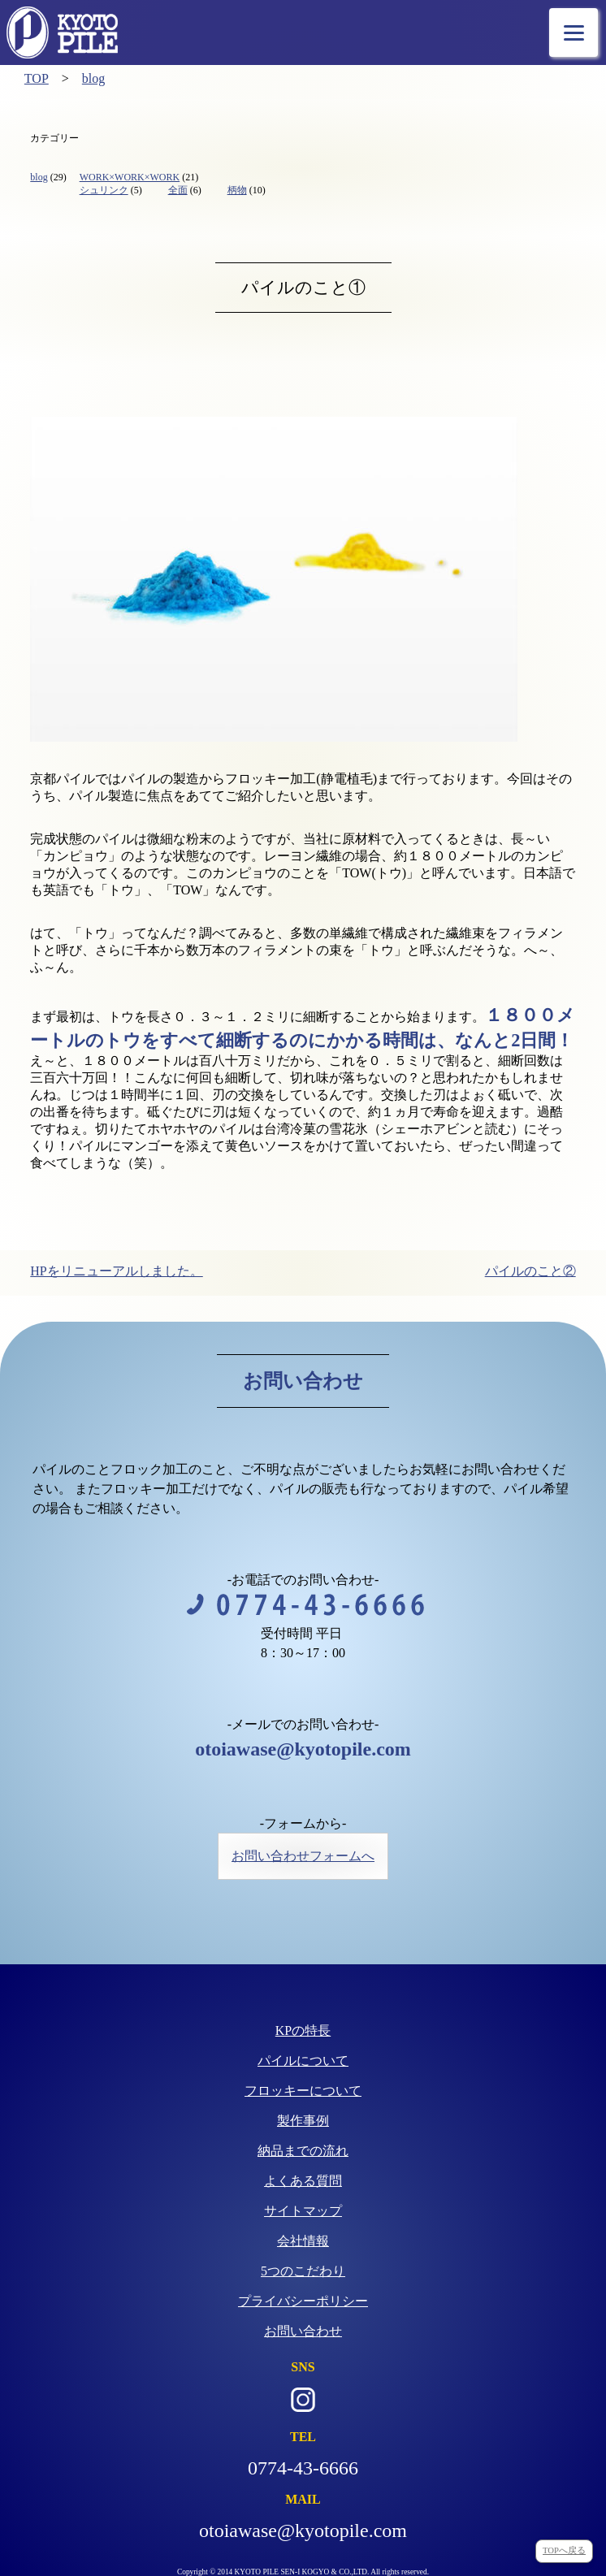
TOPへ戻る (564, 2550)
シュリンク (104, 190)
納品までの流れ (303, 2151)
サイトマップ (303, 2211)
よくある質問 (303, 2181)
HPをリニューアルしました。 (116, 1271)
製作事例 (303, 2121)
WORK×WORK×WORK (130, 177)
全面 (178, 190)
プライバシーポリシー (303, 2301)
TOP (36, 78)
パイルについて (303, 2060)
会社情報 (303, 2241)
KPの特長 (303, 2030)
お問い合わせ (303, 2331)
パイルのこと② (530, 1271)
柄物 (237, 190)
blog (93, 78)
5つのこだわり (303, 2271)
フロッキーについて (303, 2091)
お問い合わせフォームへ (303, 1856)
